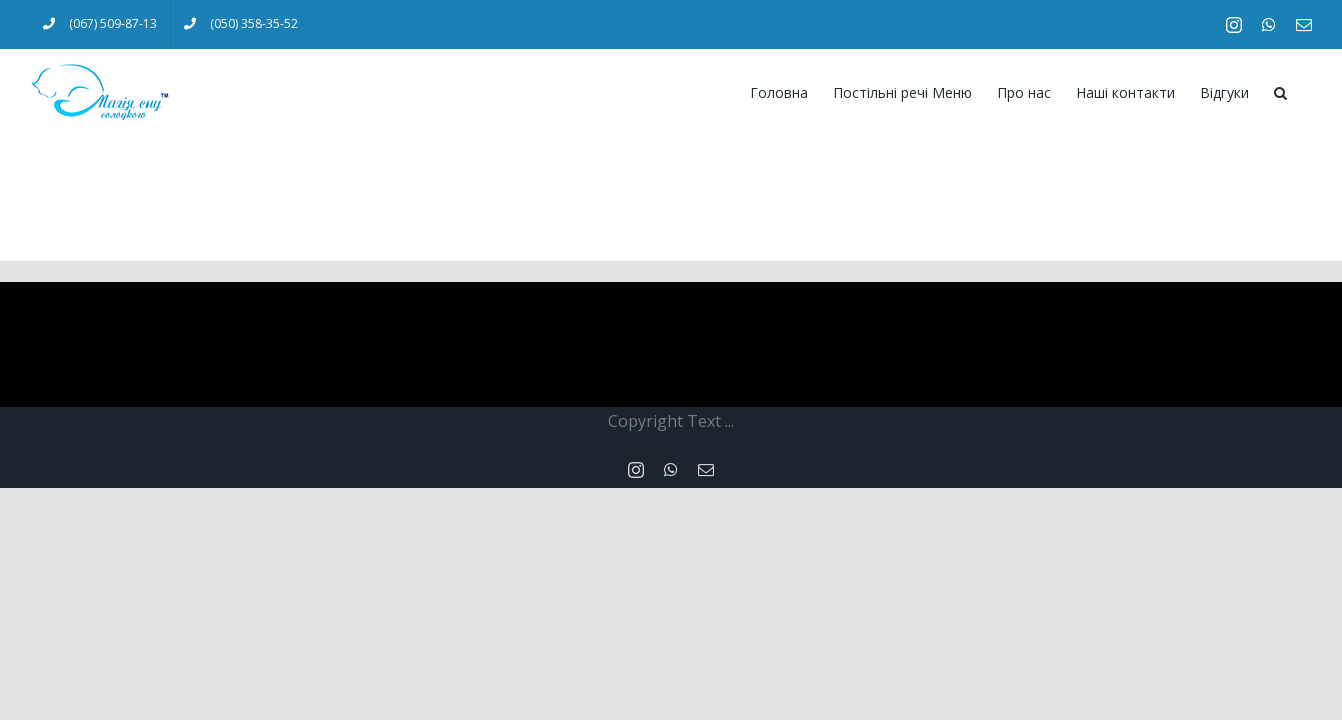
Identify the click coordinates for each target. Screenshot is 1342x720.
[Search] (1305, 91)
